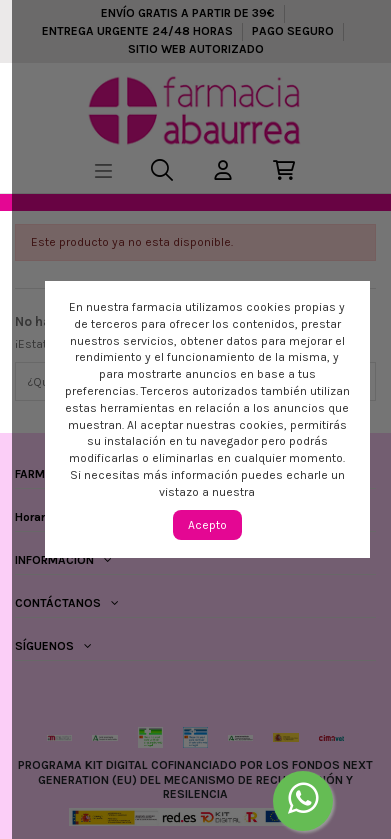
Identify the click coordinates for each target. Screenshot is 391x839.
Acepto (207, 525)
